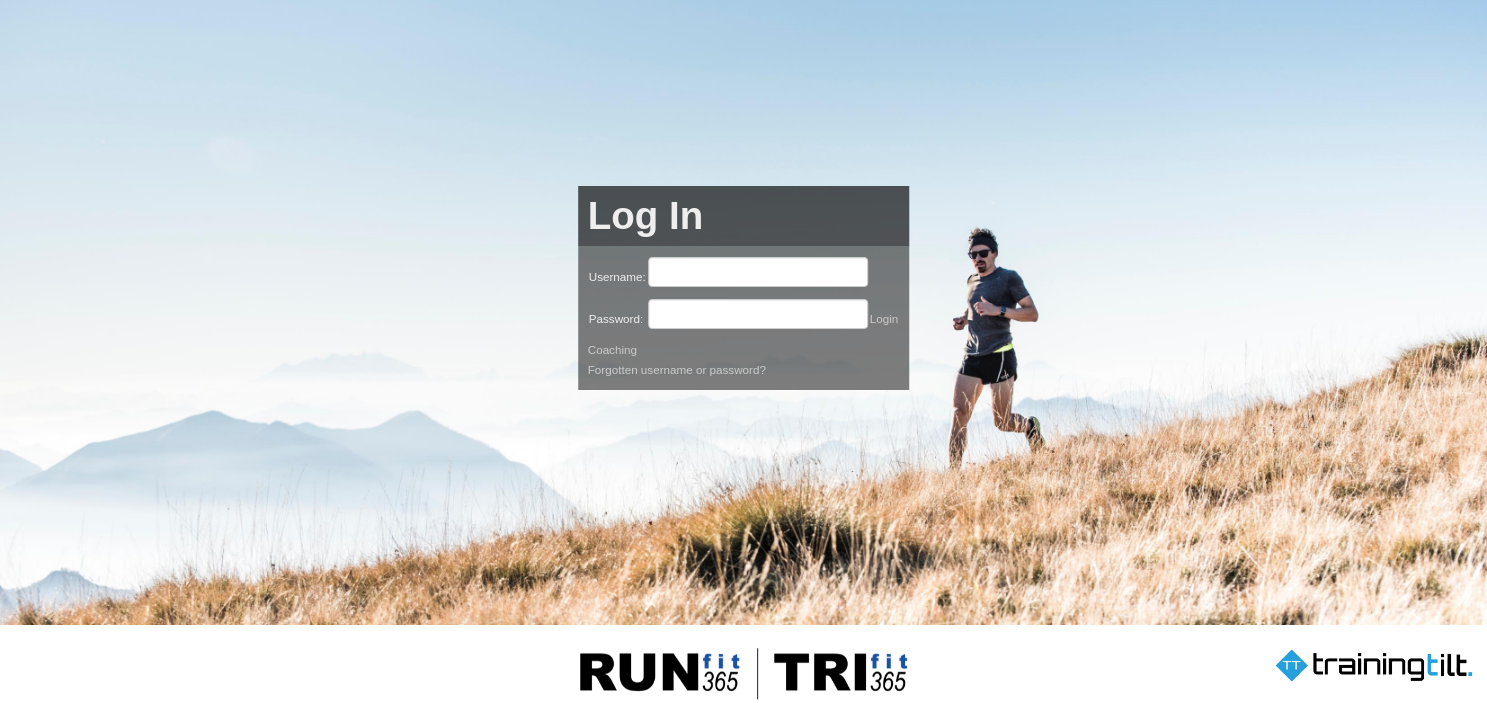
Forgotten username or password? (677, 369)
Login (884, 318)
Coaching (612, 349)
